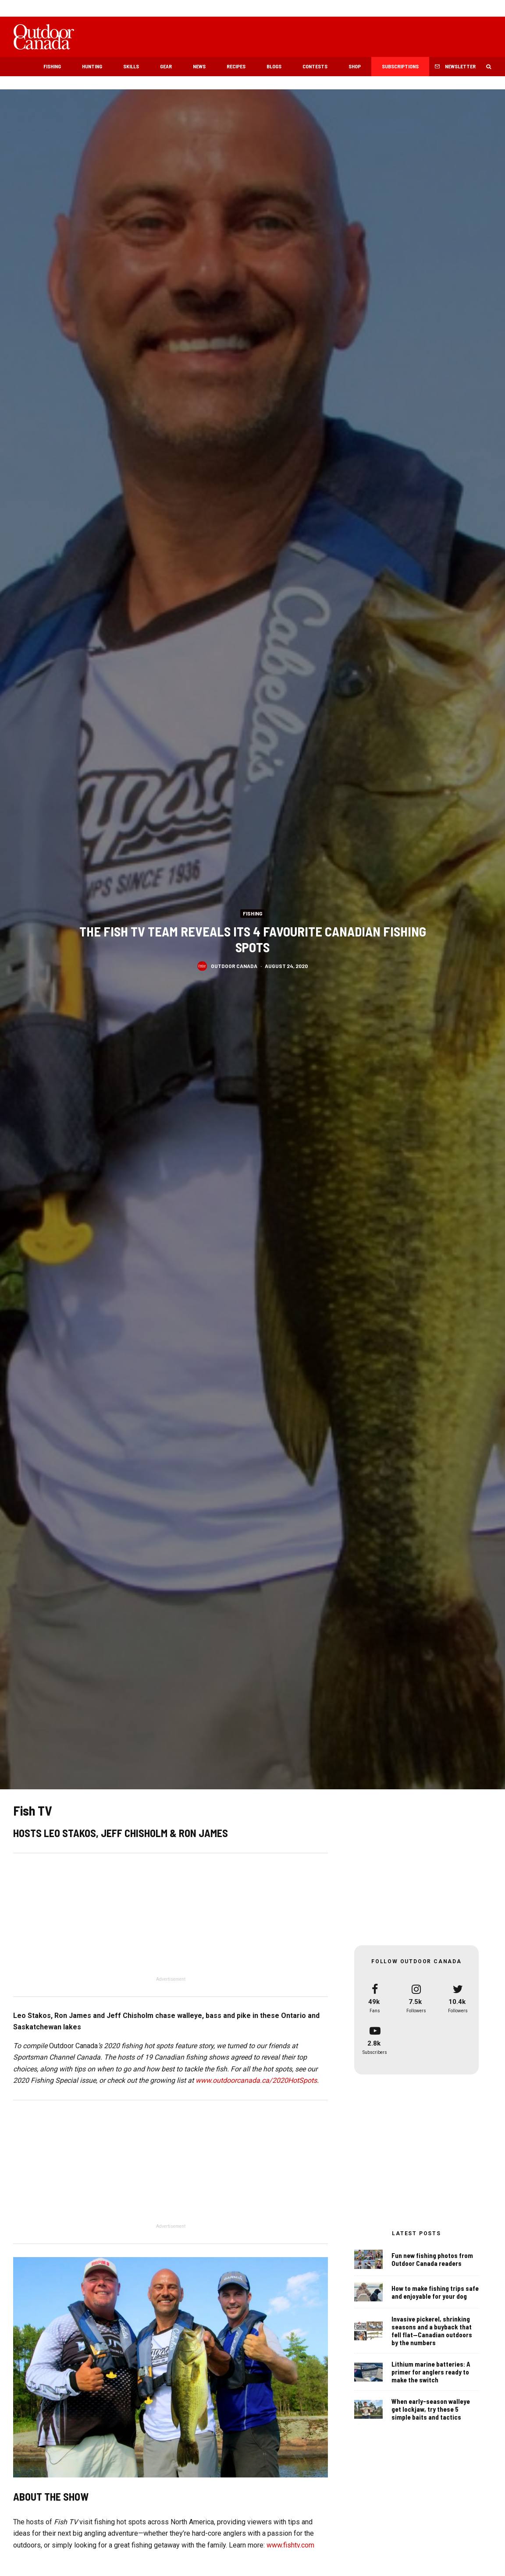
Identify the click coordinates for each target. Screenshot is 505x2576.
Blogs (274, 66)
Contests (314, 66)
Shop (355, 66)
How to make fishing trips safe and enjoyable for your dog (435, 2293)
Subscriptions (400, 66)
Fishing (52, 66)
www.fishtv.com (290, 2545)
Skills (131, 66)
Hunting (92, 66)
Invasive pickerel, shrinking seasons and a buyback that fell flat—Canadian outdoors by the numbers (431, 2335)
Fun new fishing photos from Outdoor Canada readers (432, 2259)
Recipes (236, 66)
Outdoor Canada (234, 965)
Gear (166, 66)
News (199, 66)
